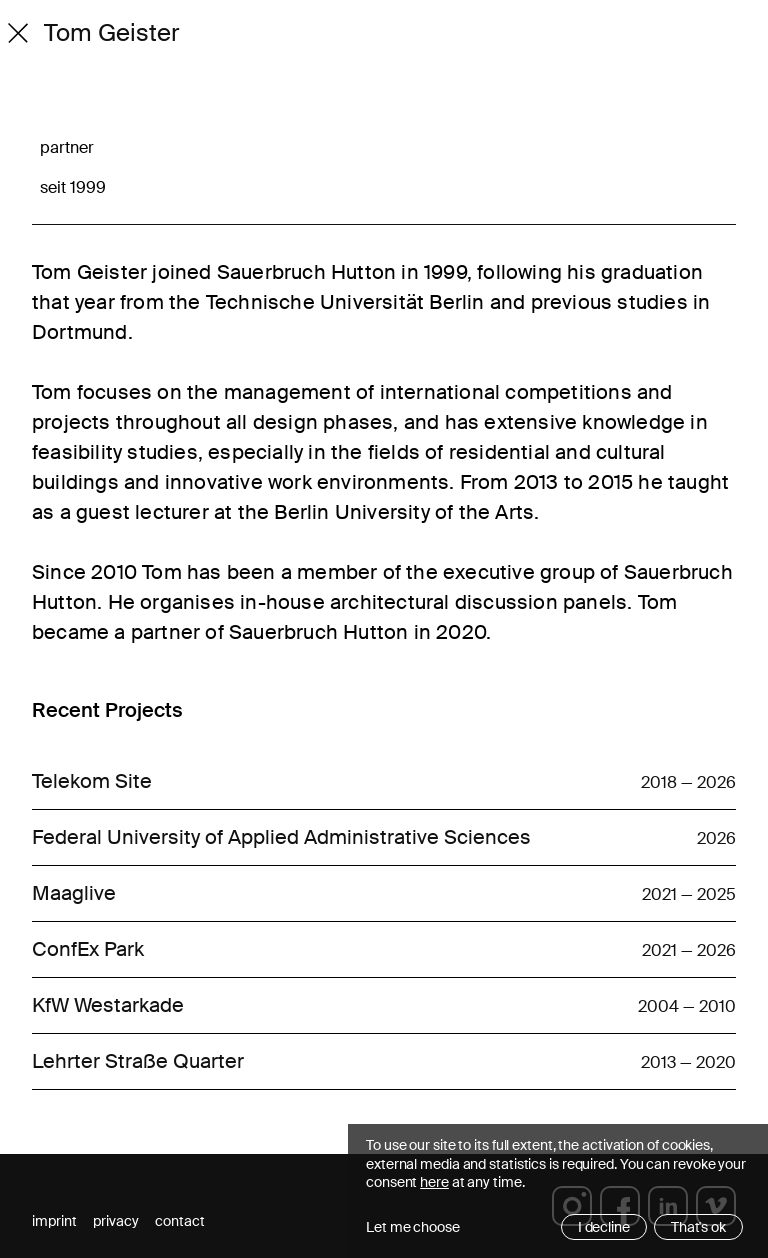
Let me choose (413, 1227)
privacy (116, 1221)
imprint (54, 1221)
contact (180, 1221)
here (434, 1182)
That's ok (698, 1227)
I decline (604, 1227)
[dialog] (558, 1191)
